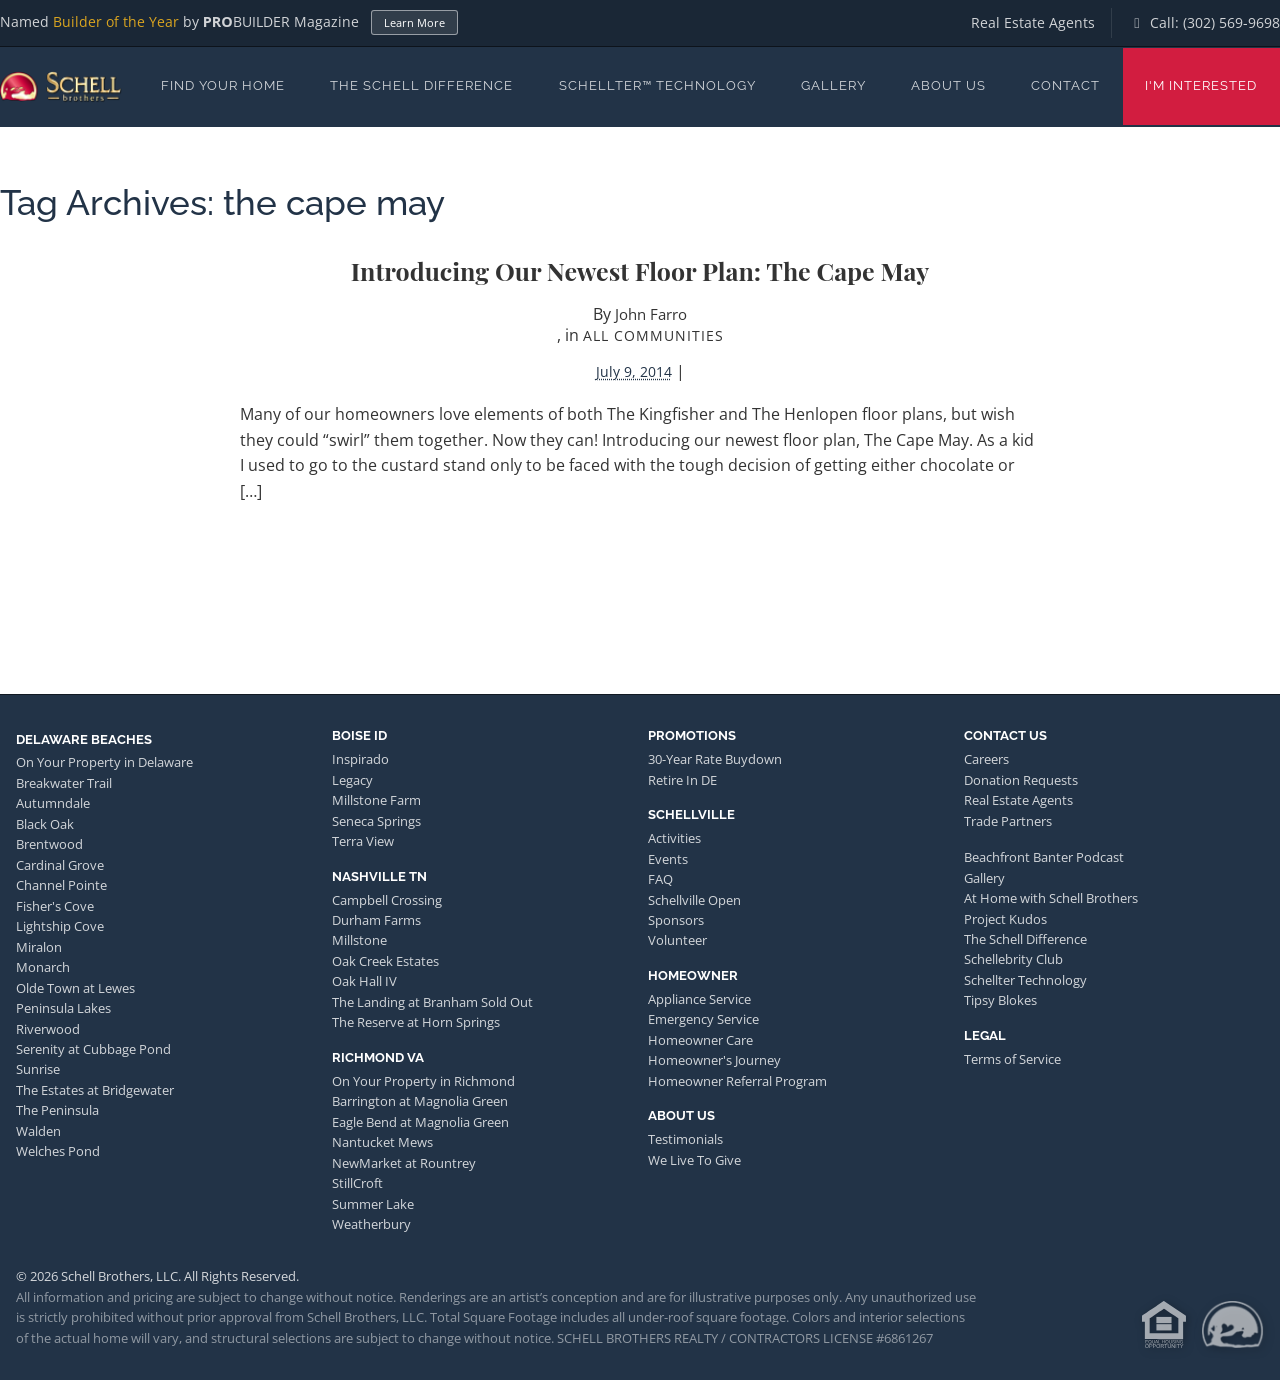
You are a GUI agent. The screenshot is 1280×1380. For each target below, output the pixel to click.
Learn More (414, 22)
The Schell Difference (421, 85)
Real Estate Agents (1033, 22)
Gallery (833, 85)
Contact (1065, 85)
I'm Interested (1201, 85)
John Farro (651, 314)
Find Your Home (223, 85)
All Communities (653, 335)
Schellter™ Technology (657, 85)
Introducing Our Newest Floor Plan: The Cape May (640, 270)
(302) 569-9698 (1231, 22)
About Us (948, 85)
